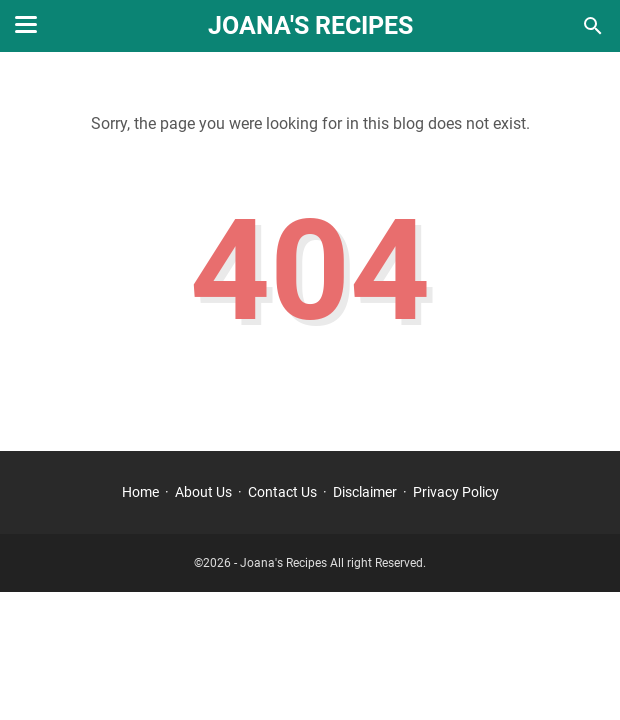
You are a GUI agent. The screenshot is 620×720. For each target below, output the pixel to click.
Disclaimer (365, 492)
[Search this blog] (593, 26)
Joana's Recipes (310, 25)
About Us (203, 492)
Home (140, 492)
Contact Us (282, 492)
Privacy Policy (456, 492)
